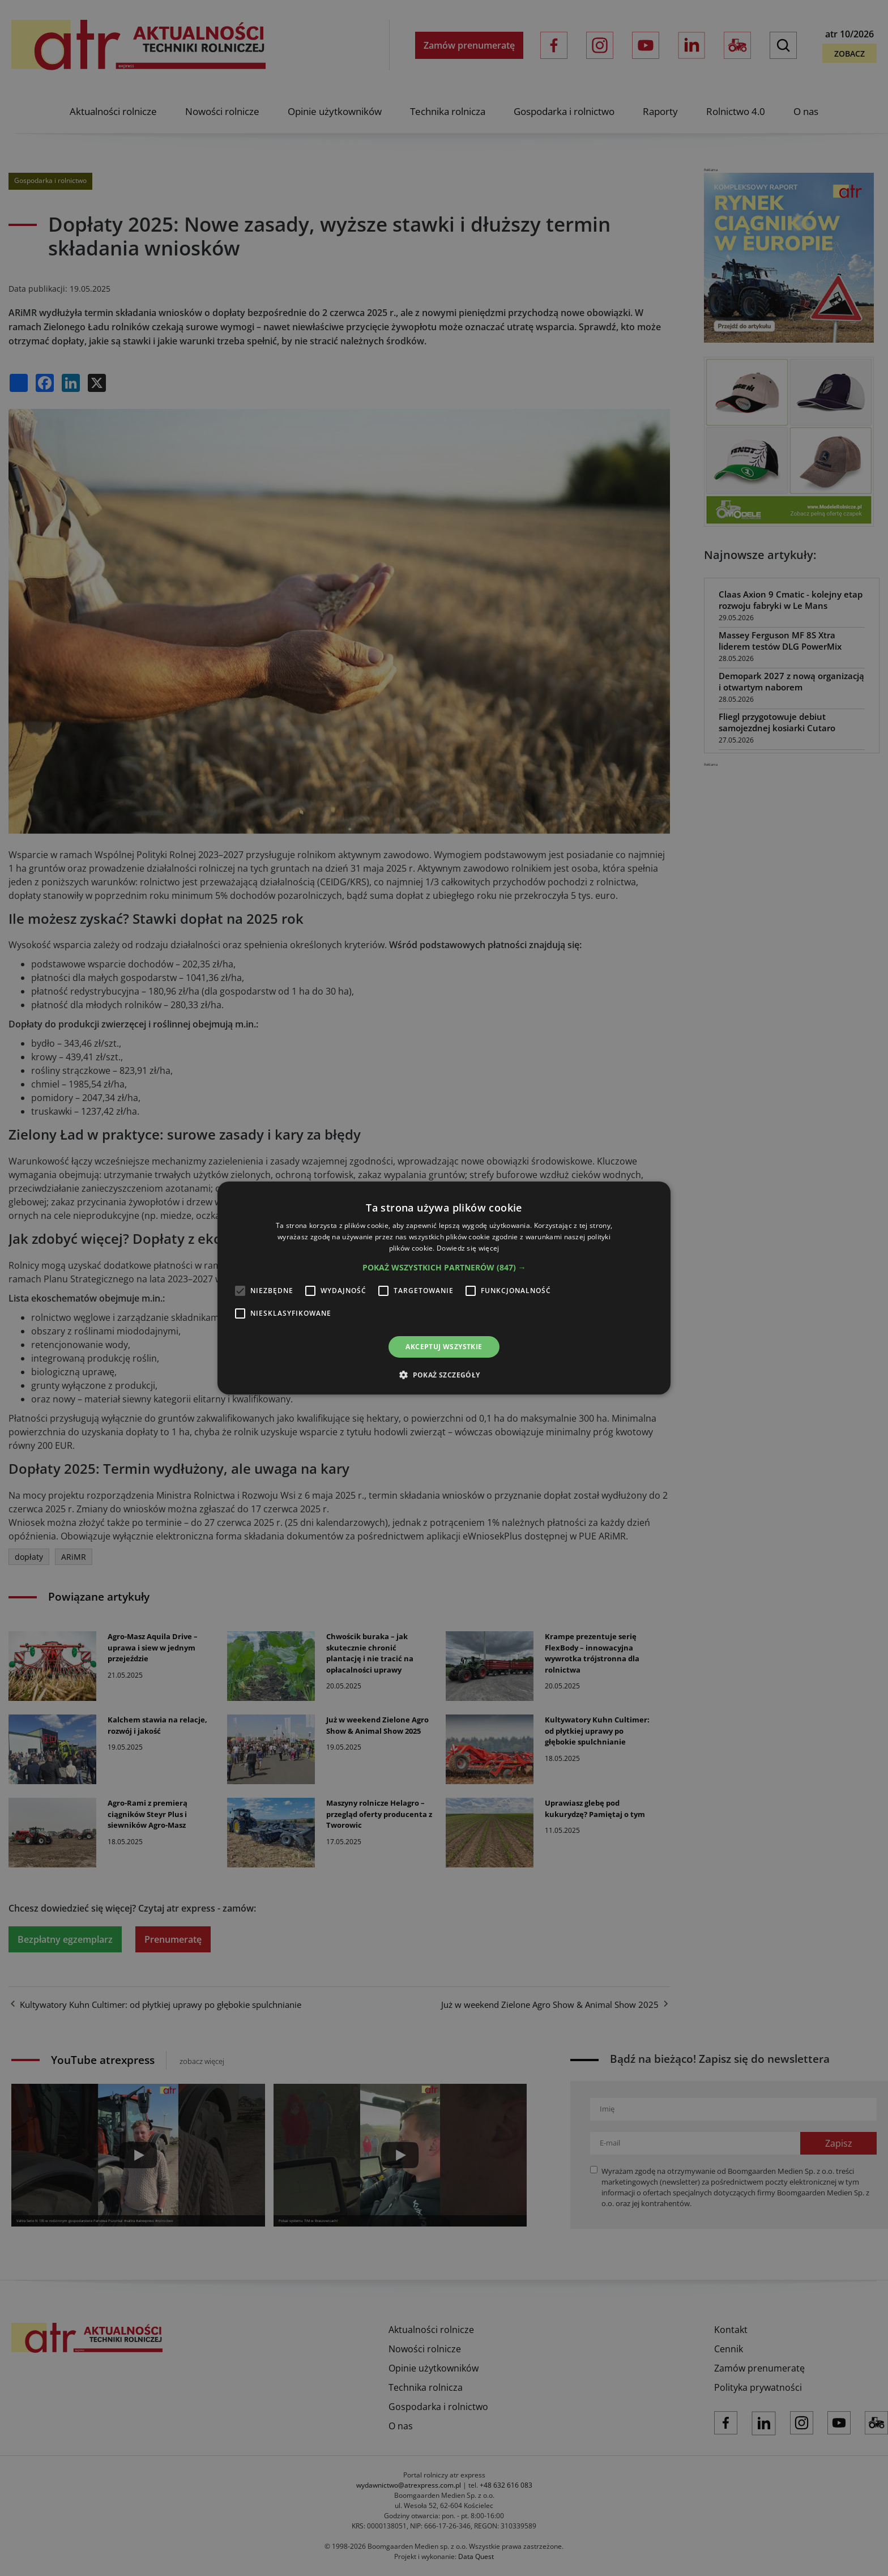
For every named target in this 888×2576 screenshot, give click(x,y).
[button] (444, 1268)
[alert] (444, 1288)
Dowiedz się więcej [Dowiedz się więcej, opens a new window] (468, 1248)
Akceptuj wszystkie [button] (443, 1346)
